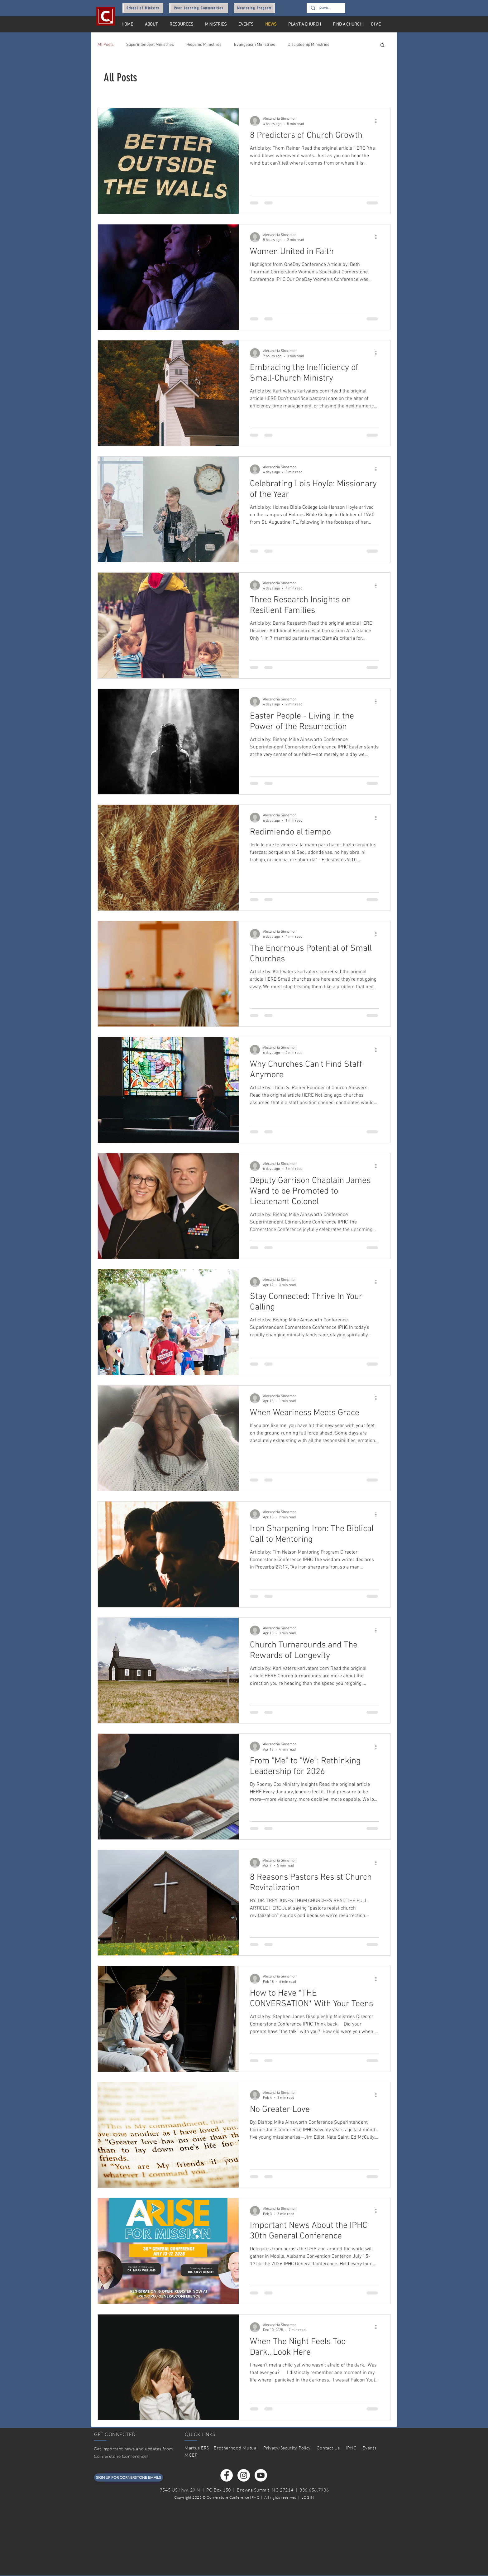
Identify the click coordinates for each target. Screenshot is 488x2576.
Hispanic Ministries (204, 44)
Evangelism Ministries (254, 44)
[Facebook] (226, 2475)
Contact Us (328, 2447)
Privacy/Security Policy (287, 2447)
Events (369, 2447)
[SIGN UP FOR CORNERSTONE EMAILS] (128, 2477)
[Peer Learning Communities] (198, 8)
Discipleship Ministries (308, 44)
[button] (382, 45)
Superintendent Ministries (150, 44)
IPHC (350, 2447)
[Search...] (325, 8)
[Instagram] (243, 2475)
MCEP (191, 2455)
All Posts (106, 44)
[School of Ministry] (142, 8)
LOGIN (307, 2497)
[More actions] (378, 121)
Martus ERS (197, 2447)
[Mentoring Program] (254, 8)
